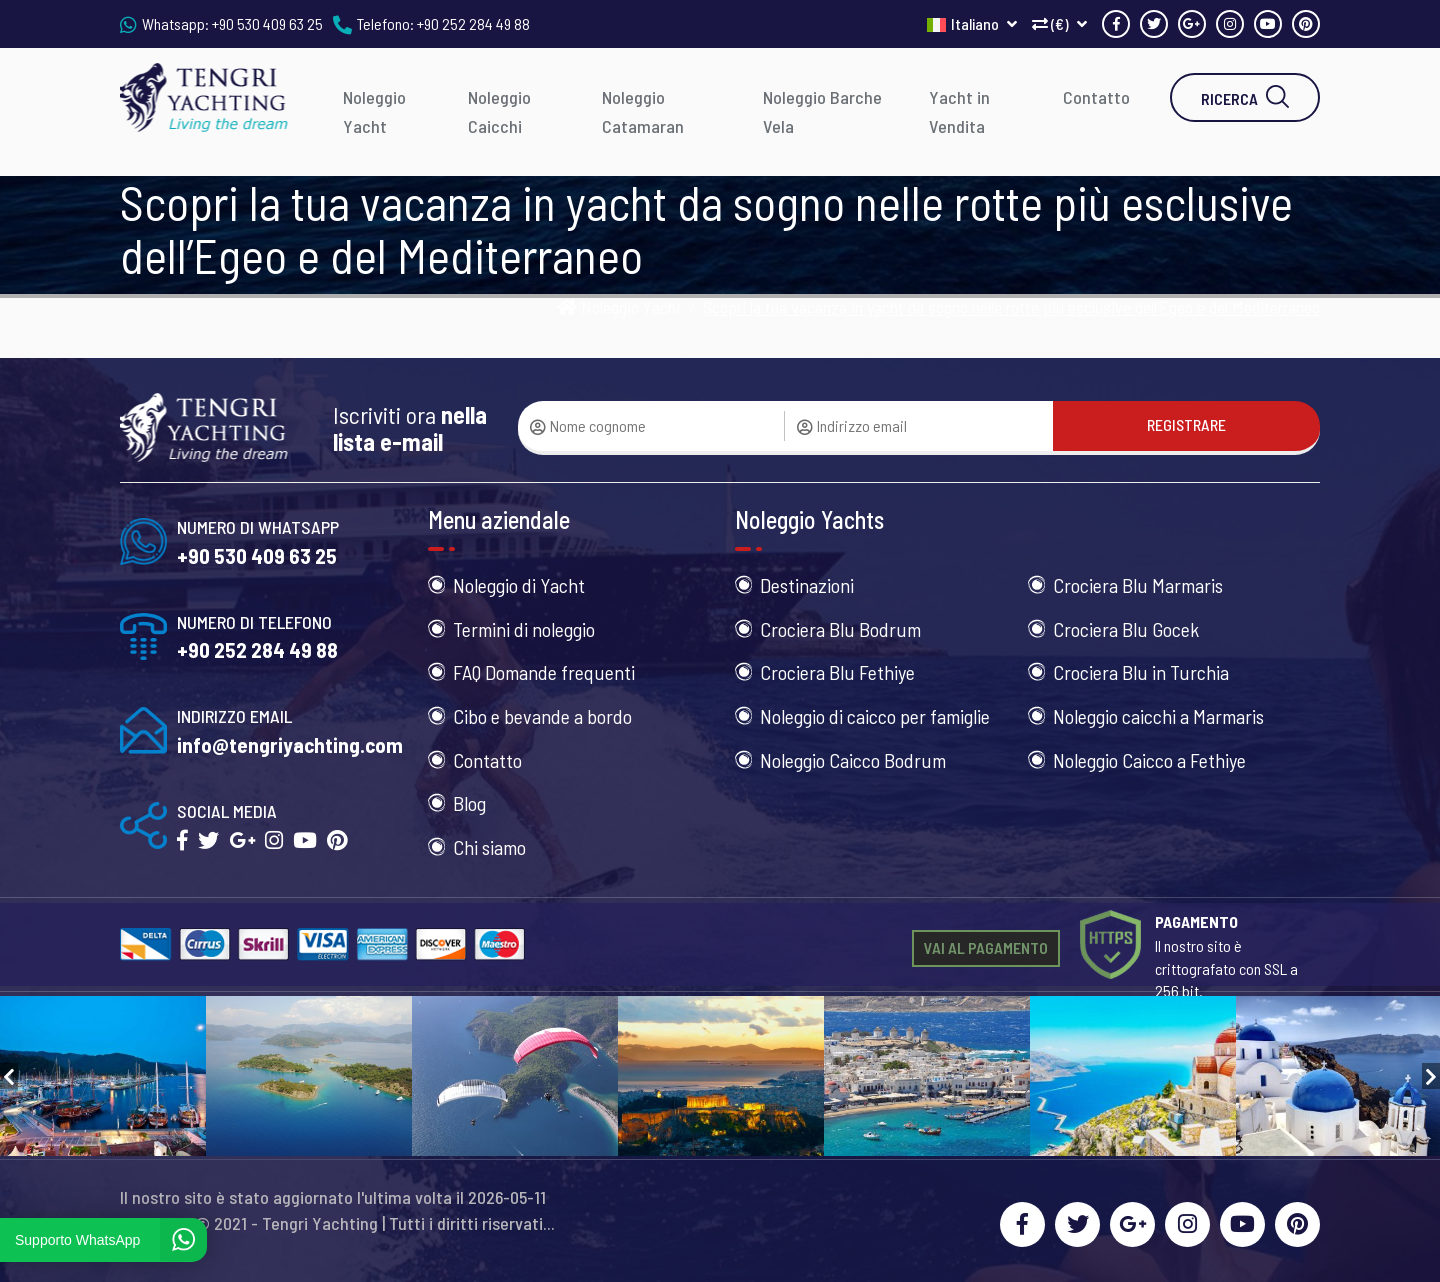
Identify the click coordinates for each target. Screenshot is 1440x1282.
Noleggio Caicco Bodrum (853, 760)
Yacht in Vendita (959, 111)
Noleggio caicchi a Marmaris (1158, 716)
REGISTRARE (1186, 424)
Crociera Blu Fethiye (837, 672)
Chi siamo (489, 847)
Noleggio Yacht (374, 111)
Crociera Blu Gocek (1126, 629)
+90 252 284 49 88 (473, 23)
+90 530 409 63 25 (267, 23)
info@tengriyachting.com (290, 744)
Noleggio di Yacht (519, 585)
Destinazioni (807, 585)
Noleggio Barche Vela (822, 111)
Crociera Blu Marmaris (1138, 585)
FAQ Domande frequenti (544, 672)
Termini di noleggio (524, 629)
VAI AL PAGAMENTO (986, 947)
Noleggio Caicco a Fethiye (1149, 760)
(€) (1059, 23)
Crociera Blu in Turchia (1141, 672)
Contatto (1096, 97)
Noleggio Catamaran (643, 111)
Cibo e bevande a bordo (542, 716)
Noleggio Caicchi (499, 111)
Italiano (972, 23)
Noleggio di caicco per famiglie (875, 716)
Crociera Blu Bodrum (840, 629)
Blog (469, 803)
